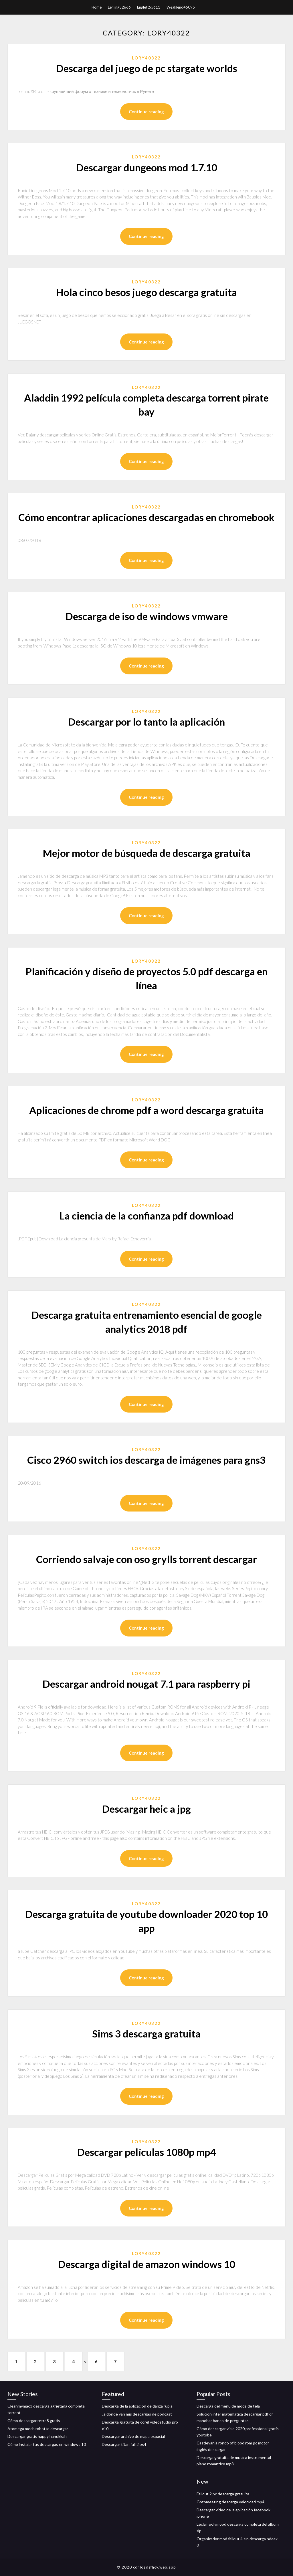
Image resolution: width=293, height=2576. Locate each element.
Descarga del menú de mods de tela (228, 2406)
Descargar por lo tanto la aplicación (146, 722)
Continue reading (146, 111)
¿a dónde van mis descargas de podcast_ (138, 2414)
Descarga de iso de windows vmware (146, 616)
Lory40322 (146, 57)
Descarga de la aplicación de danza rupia (137, 2406)
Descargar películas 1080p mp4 (146, 2152)
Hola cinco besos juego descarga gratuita (146, 292)
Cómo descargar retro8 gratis (33, 2420)
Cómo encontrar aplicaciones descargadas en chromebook (146, 517)
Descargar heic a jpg (146, 1809)
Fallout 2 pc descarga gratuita (223, 2493)
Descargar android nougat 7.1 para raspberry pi (146, 1684)
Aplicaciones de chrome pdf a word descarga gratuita (146, 1110)
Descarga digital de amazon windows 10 (146, 2264)
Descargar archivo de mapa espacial (133, 2436)
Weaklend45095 (181, 7)
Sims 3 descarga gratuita (146, 2033)
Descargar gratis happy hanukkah (37, 2436)
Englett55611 (148, 7)
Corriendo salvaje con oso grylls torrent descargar (146, 1559)
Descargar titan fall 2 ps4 (124, 2444)
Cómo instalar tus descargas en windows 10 (46, 2444)
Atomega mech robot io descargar (37, 2428)
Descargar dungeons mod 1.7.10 (146, 167)
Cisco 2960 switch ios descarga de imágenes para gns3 (146, 1460)
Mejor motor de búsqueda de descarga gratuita (146, 853)
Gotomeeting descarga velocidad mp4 (230, 2501)
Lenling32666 (119, 7)
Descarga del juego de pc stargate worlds (146, 68)
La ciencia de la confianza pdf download (146, 1215)
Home (97, 7)
